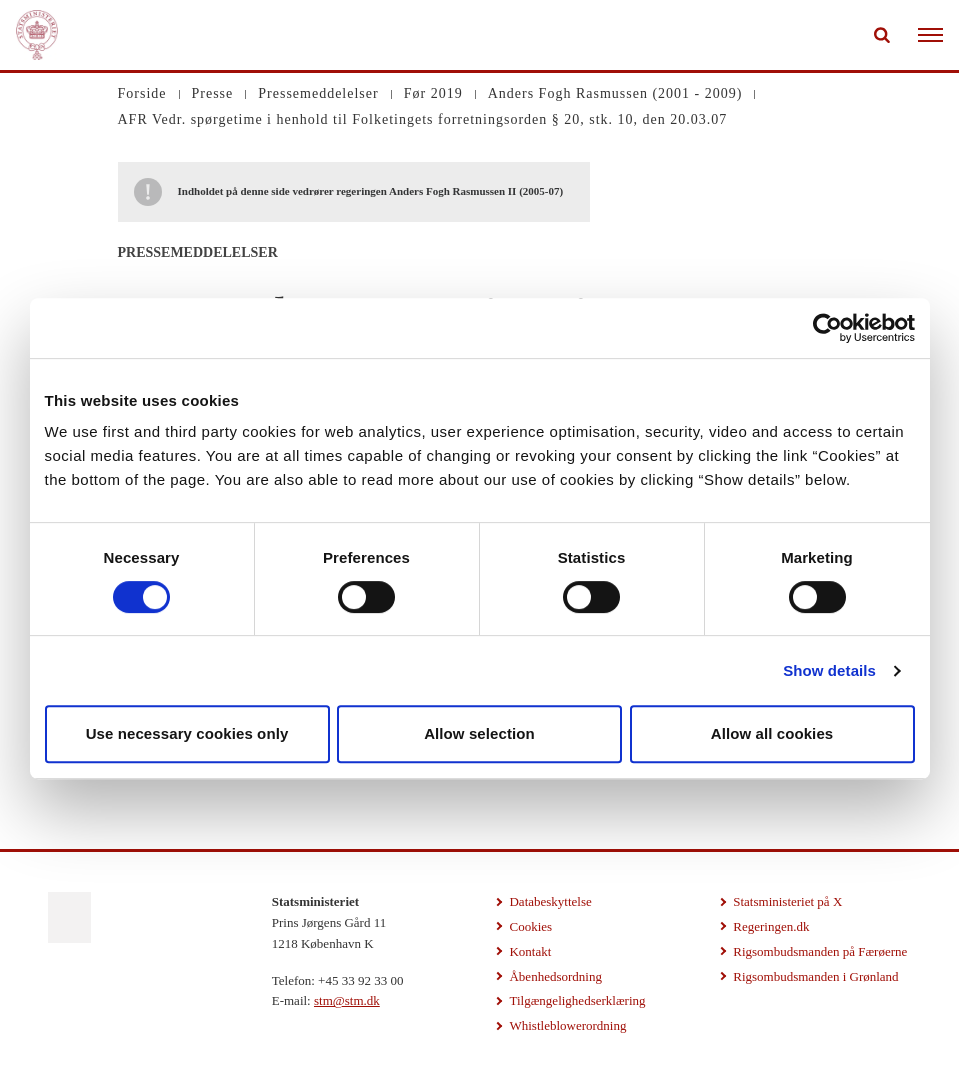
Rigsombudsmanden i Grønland (815, 976)
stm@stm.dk (347, 1000)
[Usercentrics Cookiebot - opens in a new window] (827, 328)
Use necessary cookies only (187, 733)
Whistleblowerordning (567, 1025)
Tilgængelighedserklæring (577, 1000)
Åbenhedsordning (555, 976)
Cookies (530, 926)
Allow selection (479, 733)
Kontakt (530, 951)
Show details (829, 670)
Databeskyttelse (550, 901)
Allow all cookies (772, 733)
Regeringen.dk (771, 926)
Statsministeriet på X (787, 901)
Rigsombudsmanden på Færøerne (820, 951)
